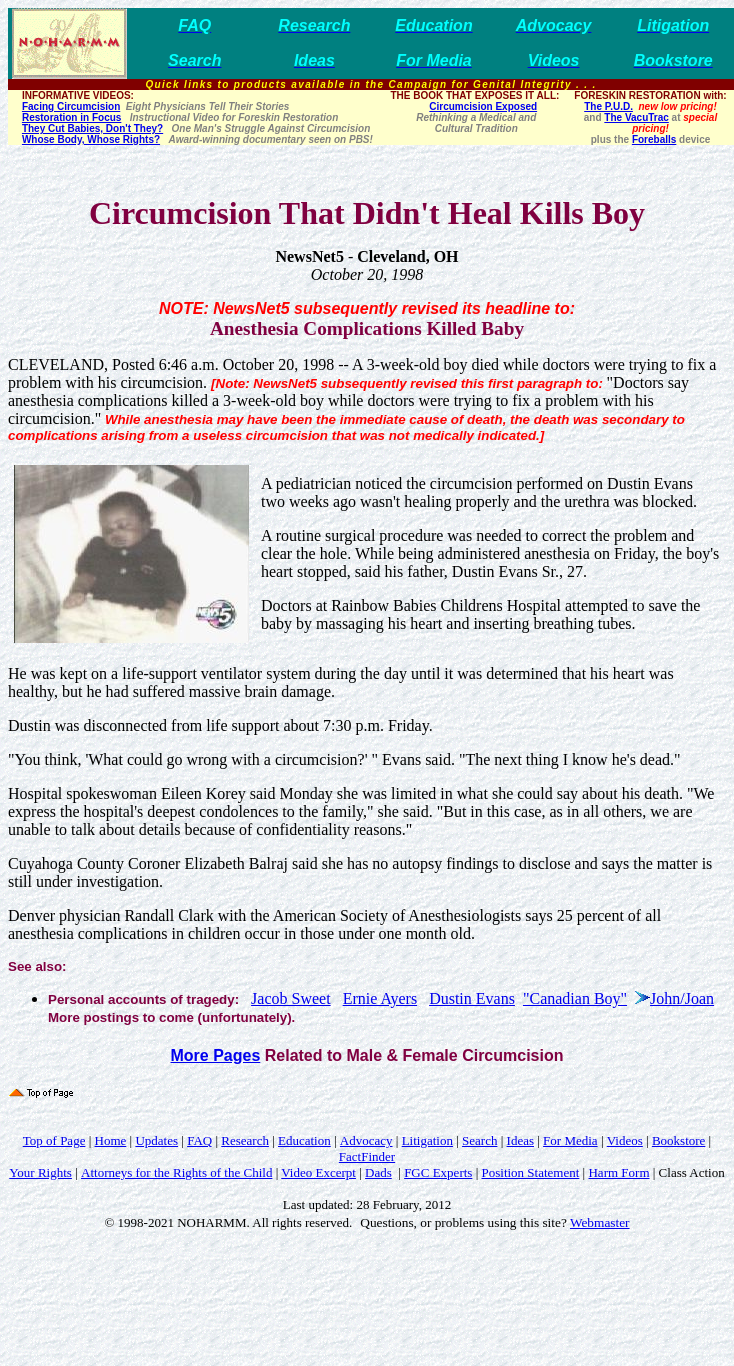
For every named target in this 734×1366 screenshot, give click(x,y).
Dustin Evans (472, 998)
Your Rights (40, 1172)
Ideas (520, 1140)
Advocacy (366, 1140)
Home (111, 1140)
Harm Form (618, 1172)
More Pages (215, 1055)
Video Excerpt (318, 1172)
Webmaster (600, 1222)
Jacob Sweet (291, 998)
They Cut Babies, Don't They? (92, 128)
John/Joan (682, 998)
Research (245, 1140)
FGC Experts (438, 1172)
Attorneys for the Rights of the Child (176, 1172)
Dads (378, 1172)
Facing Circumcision (71, 106)
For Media (570, 1140)
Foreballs (654, 139)
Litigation (427, 1140)
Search (479, 1140)
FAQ (199, 1140)
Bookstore (678, 1140)
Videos (625, 1140)
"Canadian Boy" (575, 998)
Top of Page (54, 1140)
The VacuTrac (636, 117)
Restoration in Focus (71, 117)
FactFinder (367, 1156)
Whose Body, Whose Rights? (91, 139)
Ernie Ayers (380, 998)
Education (304, 1140)
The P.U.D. (608, 106)
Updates (156, 1140)
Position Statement (530, 1172)
